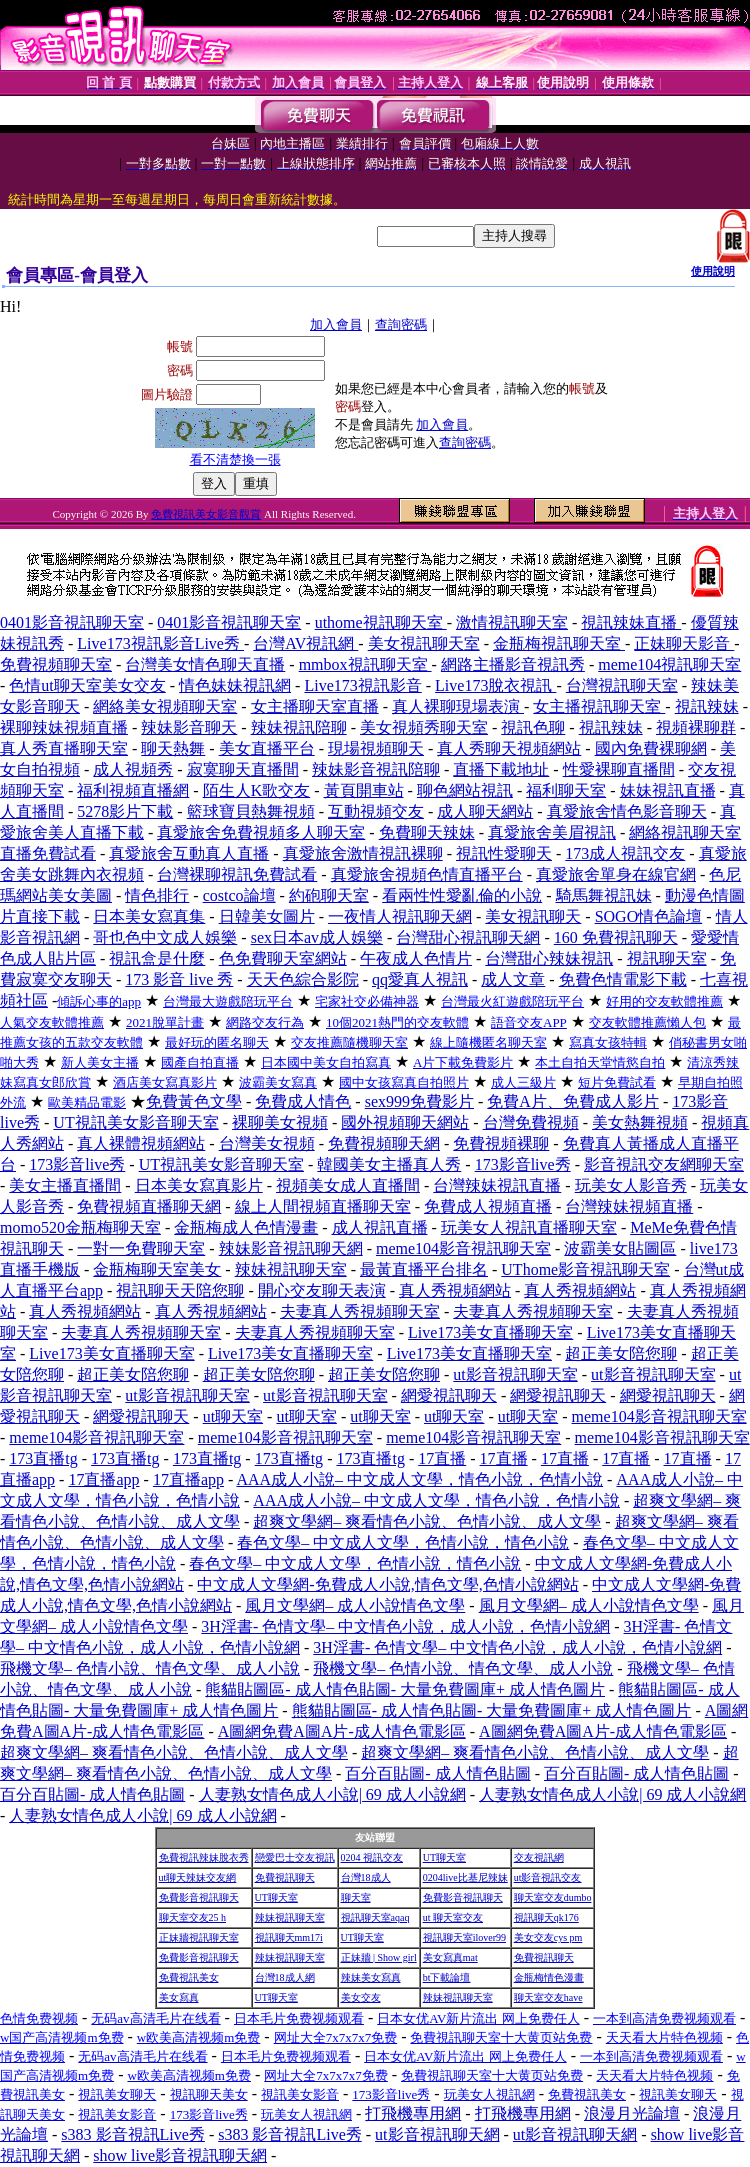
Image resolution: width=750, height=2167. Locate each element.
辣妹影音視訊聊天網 (291, 1248)
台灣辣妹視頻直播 (629, 1206)
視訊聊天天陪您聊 (180, 1290)
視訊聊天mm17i (289, 1937)
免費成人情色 (303, 1101)
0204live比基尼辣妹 (465, 1877)
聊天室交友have (548, 1997)
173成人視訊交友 (625, 853)
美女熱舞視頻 (640, 1122)
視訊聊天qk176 (546, 1917)
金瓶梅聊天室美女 (157, 1269)
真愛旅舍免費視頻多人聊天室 (261, 832)
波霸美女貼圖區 (620, 1248)
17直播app (103, 1479)
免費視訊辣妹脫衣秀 (204, 1857)
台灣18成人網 (285, 1977)
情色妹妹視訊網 (235, 685)
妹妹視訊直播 (668, 790)
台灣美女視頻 (267, 1143)
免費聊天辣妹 (427, 832)
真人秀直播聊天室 (64, 748)
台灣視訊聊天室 (622, 685)
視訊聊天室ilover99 (464, 1937)
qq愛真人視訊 (420, 979)
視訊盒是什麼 (157, 958)
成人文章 (513, 979)
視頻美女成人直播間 (348, 1185)
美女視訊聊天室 (424, 643)
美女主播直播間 (65, 1185)
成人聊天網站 (485, 811)
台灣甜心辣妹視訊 (549, 958)
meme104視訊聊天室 (669, 664)
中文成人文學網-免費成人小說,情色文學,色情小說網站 (387, 1584)
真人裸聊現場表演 (458, 706)
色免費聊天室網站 (283, 958)
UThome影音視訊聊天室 (585, 1269)
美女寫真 (179, 1997)
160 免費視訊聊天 (616, 937)
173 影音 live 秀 (179, 979)
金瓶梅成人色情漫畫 (246, 1227)
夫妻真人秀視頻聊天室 (360, 1311)
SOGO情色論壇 (649, 916)
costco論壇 (239, 895)
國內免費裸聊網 (651, 748)
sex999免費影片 (419, 1101)
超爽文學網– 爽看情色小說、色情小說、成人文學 (427, 1521)
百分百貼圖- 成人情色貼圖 (437, 1773)
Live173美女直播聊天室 (490, 1332)
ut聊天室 (233, 1416)
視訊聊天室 (667, 958)
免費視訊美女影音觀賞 (206, 514)
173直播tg (43, 1458)
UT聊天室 (444, 1857)
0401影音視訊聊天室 (72, 622)
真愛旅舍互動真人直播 (189, 853)
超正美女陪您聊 (621, 1353)
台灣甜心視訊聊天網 (468, 937)
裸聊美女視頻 (280, 1122)
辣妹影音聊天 (189, 727)
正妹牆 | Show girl (379, 1957)
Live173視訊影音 (362, 685)
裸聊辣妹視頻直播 (64, 727)
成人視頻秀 (133, 769)
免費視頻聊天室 (56, 664)
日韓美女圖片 (267, 916)
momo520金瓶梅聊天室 (80, 1227)
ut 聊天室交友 (453, 1917)
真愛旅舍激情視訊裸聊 (363, 853)
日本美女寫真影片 (199, 1185)
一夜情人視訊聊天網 (400, 916)
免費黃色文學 (194, 1101)
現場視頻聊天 (376, 748)
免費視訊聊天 (285, 1877)
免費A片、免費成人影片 (573, 1101)
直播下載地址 (501, 769)
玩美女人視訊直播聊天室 (529, 1227)
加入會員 (336, 324)
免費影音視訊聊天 (199, 1897)
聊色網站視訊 (465, 790)
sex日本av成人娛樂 (317, 937)
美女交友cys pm (548, 1937)
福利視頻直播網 (133, 790)
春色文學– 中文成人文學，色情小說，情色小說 (403, 1542)
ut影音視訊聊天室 (515, 1374)
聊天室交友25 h (193, 1917)
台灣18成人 (366, 1877)
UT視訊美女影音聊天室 (135, 1122)
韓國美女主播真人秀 (389, 1164)
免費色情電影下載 (623, 979)
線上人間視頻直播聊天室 (323, 1206)
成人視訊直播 (380, 1227)
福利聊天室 (566, 790)
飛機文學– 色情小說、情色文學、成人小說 (150, 1668)
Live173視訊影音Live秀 (160, 643)
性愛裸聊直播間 (619, 769)
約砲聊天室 (329, 895)
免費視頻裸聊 (501, 1143)
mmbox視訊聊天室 (365, 664)
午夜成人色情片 (416, 958)
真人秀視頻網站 (455, 1290)
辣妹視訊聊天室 (291, 1269)
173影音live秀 (77, 1164)
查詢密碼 (401, 324)
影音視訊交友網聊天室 (664, 1164)
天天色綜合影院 (303, 979)
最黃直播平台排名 (424, 1269)
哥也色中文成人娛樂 (165, 937)
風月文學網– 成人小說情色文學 (355, 1605)
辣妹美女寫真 (371, 1977)
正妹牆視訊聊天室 (199, 1937)
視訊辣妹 (707, 706)
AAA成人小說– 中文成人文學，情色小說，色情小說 (419, 1479)
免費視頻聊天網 (384, 1143)
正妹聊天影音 (684, 643)
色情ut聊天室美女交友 (87, 685)
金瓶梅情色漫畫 (549, 1977)
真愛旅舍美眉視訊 (552, 832)
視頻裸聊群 (696, 727)
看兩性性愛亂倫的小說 (462, 895)
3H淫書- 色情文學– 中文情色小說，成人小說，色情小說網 (405, 1626)
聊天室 (356, 1897)
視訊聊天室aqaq (375, 1917)
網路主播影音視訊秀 (513, 664)
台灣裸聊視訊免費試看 (237, 874)
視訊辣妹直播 (631, 622)
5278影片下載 (125, 811)
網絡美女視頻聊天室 (165, 706)
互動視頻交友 (376, 811)
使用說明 (713, 271)
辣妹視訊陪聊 (299, 727)
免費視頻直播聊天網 (149, 1206)
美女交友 (361, 1997)
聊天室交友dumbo (553, 1897)
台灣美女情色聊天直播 (205, 664)
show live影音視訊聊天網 (180, 2155)
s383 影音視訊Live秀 (133, 2134)
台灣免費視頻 (531, 1122)
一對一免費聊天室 (141, 1248)
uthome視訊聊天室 (381, 622)
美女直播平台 (267, 748)
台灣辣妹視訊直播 (497, 1185)
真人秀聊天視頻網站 (509, 748)
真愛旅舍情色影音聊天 (627, 811)
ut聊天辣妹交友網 (198, 1877)
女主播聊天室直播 (315, 706)
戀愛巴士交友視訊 (295, 1857)
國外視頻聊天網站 (405, 1122)
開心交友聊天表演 (322, 1290)
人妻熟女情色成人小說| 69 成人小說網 (332, 1794)
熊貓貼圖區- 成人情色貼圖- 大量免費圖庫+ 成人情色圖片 (405, 1689)
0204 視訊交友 (372, 1857)
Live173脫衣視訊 (495, 685)
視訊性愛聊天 (504, 853)
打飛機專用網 (413, 2113)
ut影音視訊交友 (548, 1877)
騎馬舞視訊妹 (604, 895)
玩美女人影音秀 (631, 1185)
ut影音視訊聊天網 (437, 2134)
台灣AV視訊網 (305, 643)
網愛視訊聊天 (449, 1395)
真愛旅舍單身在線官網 (616, 874)
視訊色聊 (533, 727)
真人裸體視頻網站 (141, 1143)
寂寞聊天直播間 (243, 769)
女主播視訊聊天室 (599, 706)
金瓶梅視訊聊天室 (559, 643)
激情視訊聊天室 (512, 622)
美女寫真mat (450, 1957)
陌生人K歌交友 (257, 790)
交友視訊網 (539, 1857)
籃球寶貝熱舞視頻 (251, 811)
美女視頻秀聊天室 (424, 727)
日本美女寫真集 (149, 916)
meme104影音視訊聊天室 (463, 1248)
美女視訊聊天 (533, 916)
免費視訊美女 (189, 1977)
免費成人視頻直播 (488, 1206)
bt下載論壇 (447, 1977)
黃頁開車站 (364, 790)
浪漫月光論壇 (632, 2113)
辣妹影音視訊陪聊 (376, 769)
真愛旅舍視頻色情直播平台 (427, 874)
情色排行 (157, 895)
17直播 (442, 1458)
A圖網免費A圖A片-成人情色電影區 (342, 1731)
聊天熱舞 (173, 748)
